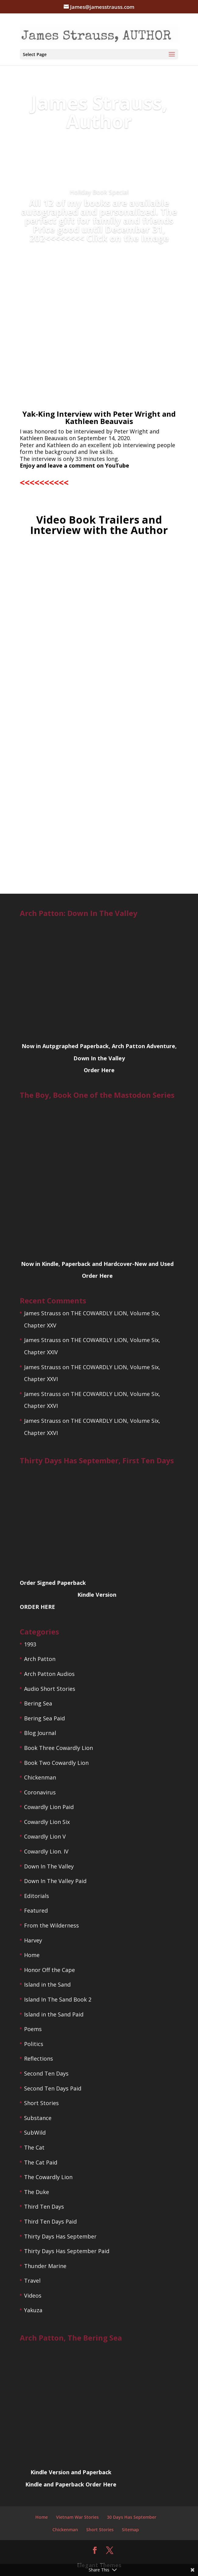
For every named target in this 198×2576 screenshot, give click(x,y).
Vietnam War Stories (77, 2517)
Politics (33, 2044)
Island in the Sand (47, 1984)
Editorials (36, 1895)
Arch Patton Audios (49, 1673)
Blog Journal (40, 1733)
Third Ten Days (44, 2206)
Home (32, 1955)
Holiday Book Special (99, 192)
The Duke (36, 2192)
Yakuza (33, 2310)
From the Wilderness (51, 1925)
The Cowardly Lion (48, 2177)
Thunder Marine (45, 2266)
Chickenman (40, 1777)
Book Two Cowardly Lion (56, 1762)
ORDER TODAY (99, 259)
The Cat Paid (40, 2162)
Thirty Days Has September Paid (66, 2251)
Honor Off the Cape (49, 1970)
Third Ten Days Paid (50, 2221)
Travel (32, 2280)
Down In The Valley (49, 1866)
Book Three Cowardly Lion (58, 1747)
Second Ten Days (46, 2073)
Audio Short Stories (49, 1688)
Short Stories (41, 2103)
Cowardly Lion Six (47, 1821)
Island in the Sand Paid (53, 2014)
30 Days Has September (131, 2517)
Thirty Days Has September (60, 2236)
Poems (33, 2029)
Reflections (38, 2058)
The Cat (34, 2147)
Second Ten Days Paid (52, 2088)
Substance (37, 2118)
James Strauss (42, 1313)
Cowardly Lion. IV (46, 1851)
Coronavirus (40, 1792)
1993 (30, 1644)
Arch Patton (39, 1659)
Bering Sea (38, 1703)
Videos (32, 2295)
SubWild (35, 2132)
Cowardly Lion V (45, 1836)
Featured (36, 1910)
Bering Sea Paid (44, 1718)
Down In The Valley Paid (55, 1881)
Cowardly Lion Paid (49, 1807)
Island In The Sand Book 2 (57, 1999)
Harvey (33, 1940)
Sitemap (130, 2529)
